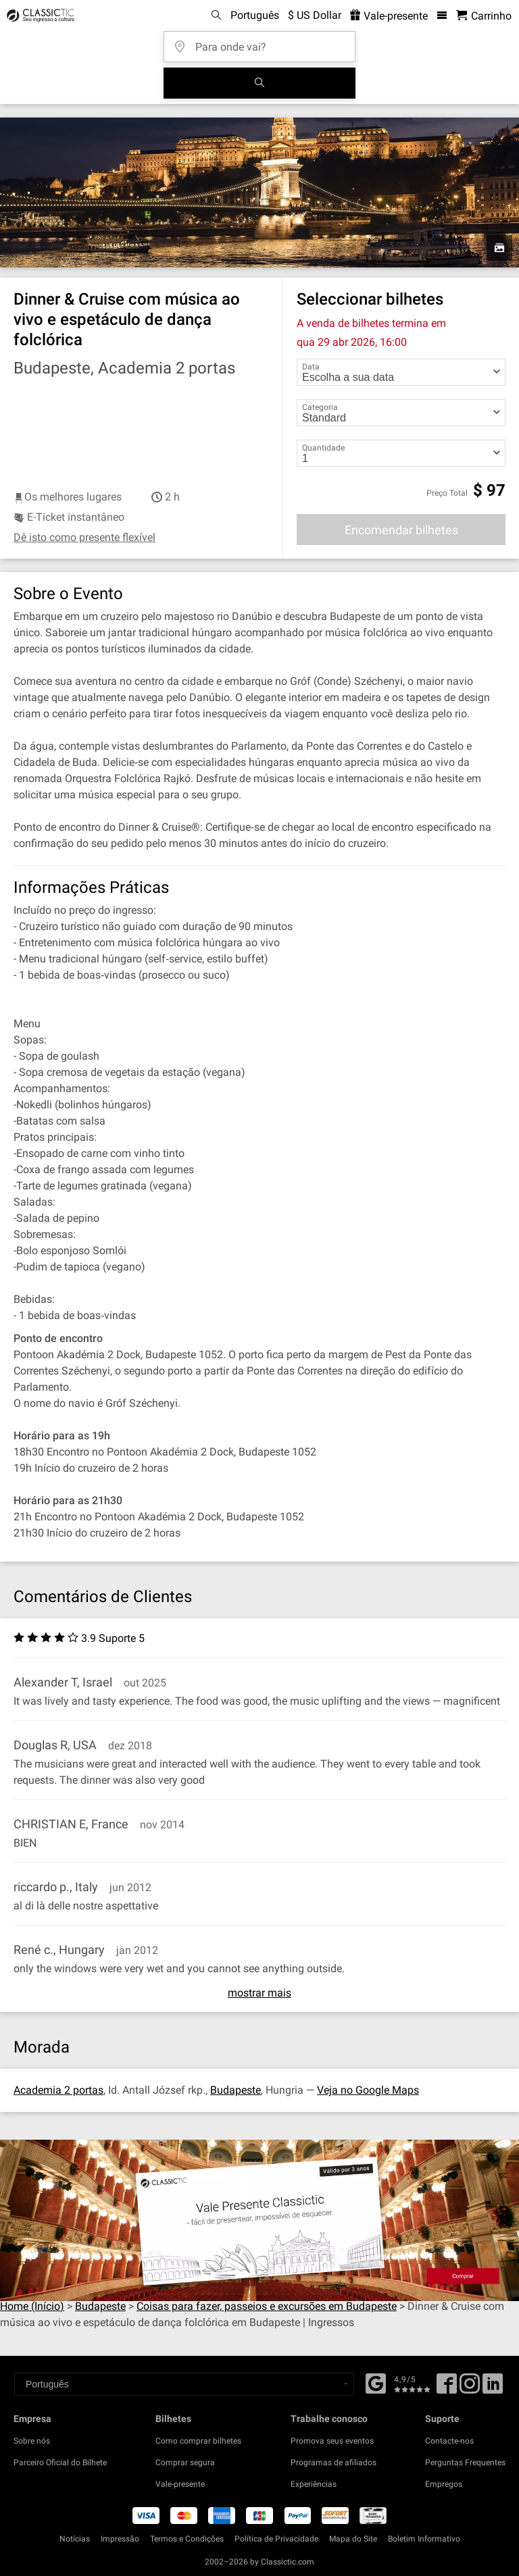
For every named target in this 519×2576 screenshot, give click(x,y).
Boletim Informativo (424, 2539)
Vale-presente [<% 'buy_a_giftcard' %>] (389, 15)
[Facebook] (376, 2382)
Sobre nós (32, 2441)
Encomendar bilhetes (401, 530)
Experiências (314, 2484)
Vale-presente (180, 2484)
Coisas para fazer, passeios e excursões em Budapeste (267, 2306)
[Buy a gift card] (259, 2220)
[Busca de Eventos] (259, 83)
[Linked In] (493, 2388)
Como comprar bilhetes (198, 2441)
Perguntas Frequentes (465, 2462)
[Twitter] (470, 2388)
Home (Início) (32, 2306)
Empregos (443, 2484)
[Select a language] (184, 2384)
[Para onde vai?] (263, 42)
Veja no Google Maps (368, 2090)
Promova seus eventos (332, 2441)
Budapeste (235, 2090)
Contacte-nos (449, 2441)
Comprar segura (185, 2462)
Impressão (120, 2539)
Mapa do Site (353, 2539)
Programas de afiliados (333, 2462)
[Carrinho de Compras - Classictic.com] (484, 15)
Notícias (74, 2539)
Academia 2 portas (58, 2090)
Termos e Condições (187, 2539)
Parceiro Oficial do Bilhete (60, 2462)
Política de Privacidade (276, 2539)
